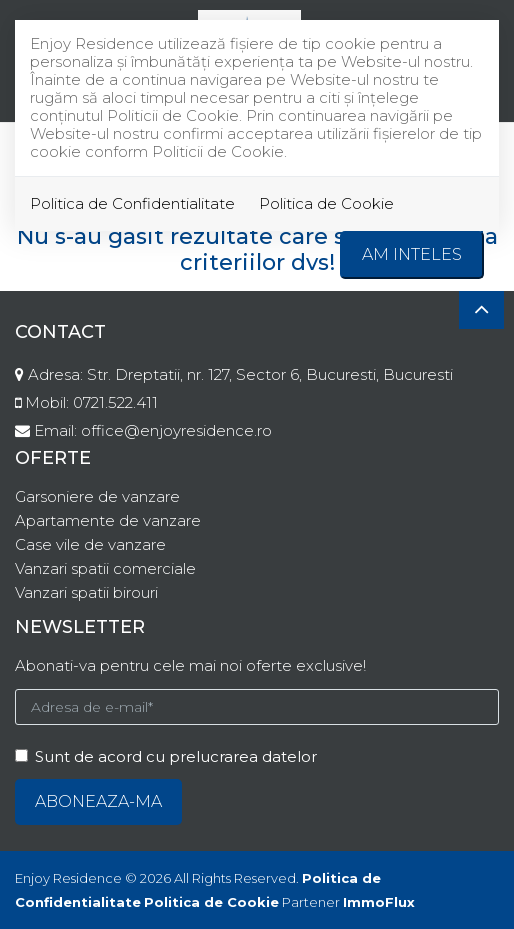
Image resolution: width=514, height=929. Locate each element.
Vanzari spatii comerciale (105, 568)
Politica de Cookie (326, 203)
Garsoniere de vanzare (97, 496)
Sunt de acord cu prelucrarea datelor (166, 756)
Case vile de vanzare (90, 544)
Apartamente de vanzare (108, 520)
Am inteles (412, 254)
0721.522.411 (115, 402)
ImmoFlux (379, 902)
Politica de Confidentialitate (132, 203)
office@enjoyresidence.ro (176, 430)
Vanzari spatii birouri (86, 592)
